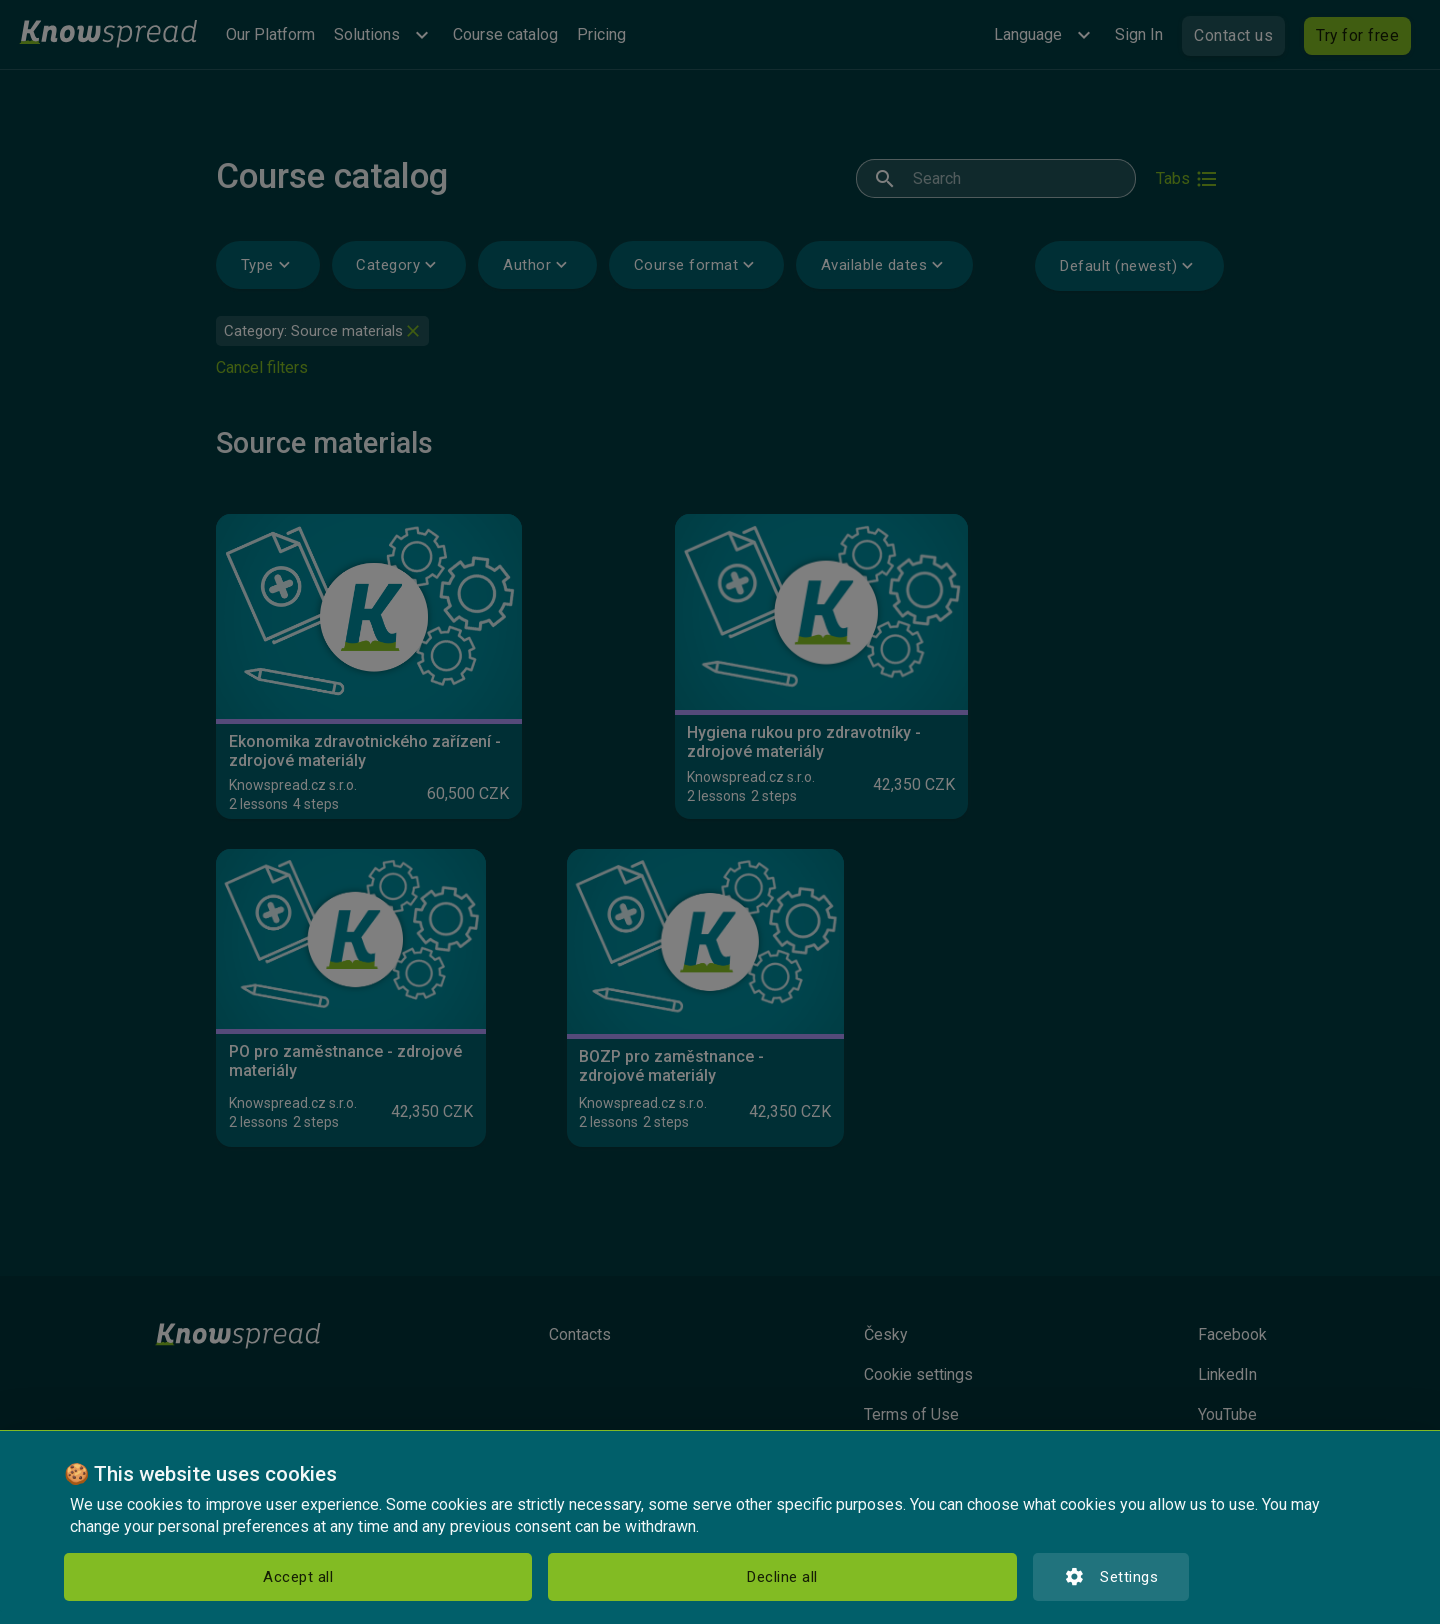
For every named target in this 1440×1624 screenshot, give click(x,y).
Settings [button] (475, 1577)
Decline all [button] (305, 1577)
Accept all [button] (139, 1577)
